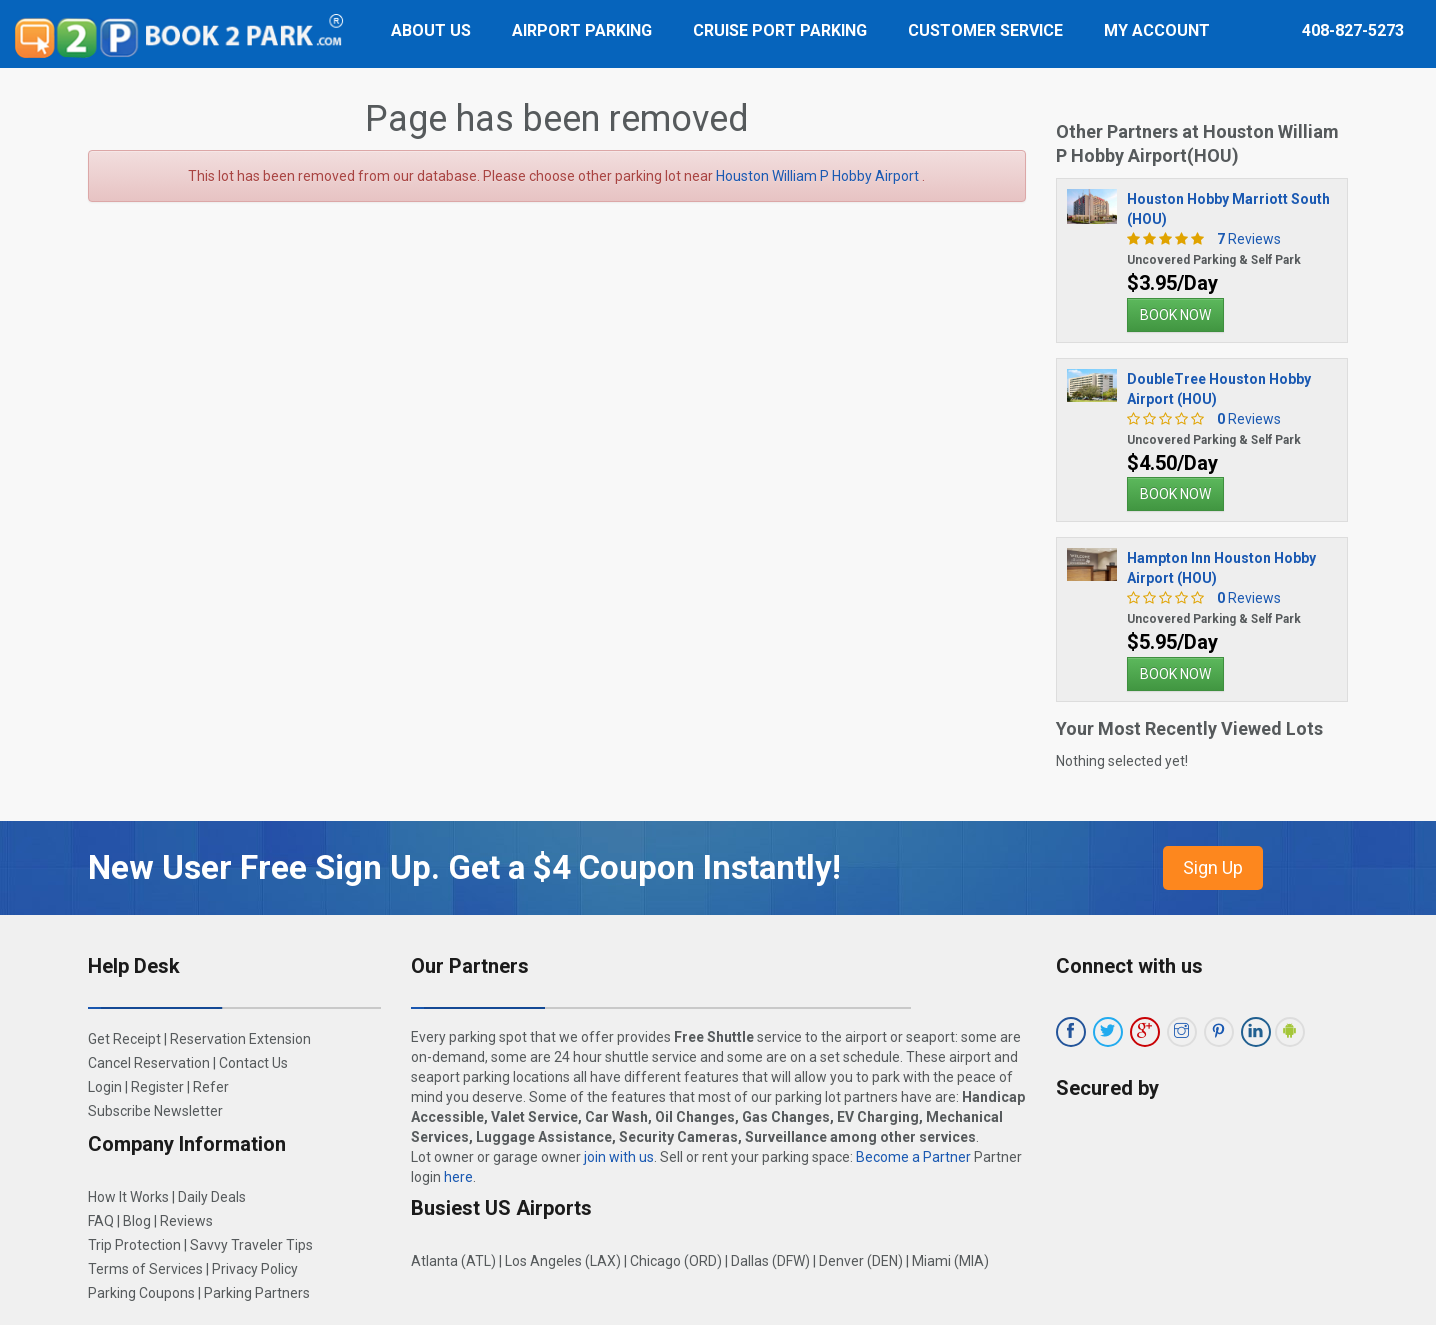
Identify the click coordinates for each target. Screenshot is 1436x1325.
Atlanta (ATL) (453, 1261)
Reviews (1244, 239)
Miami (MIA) (950, 1261)
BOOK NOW (1175, 315)
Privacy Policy (255, 1269)
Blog (137, 1221)
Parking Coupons (141, 1293)
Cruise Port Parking (780, 30)
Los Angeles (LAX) (563, 1261)
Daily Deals (212, 1197)
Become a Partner (913, 1157)
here (458, 1177)
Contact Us (253, 1063)
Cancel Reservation (149, 1063)
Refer (211, 1087)
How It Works (128, 1197)
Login (105, 1087)
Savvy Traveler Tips (251, 1245)
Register (157, 1087)
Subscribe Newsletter (155, 1111)
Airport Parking (582, 30)
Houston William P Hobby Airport (819, 176)
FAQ (101, 1221)
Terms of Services (145, 1269)
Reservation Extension (240, 1039)
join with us (619, 1157)
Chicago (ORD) (676, 1261)
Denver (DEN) (861, 1261)
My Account (1157, 30)
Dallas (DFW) (770, 1261)
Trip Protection (134, 1245)
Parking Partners (257, 1293)
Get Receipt (124, 1039)
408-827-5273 (1353, 30)
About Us (431, 30)
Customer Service (985, 30)
